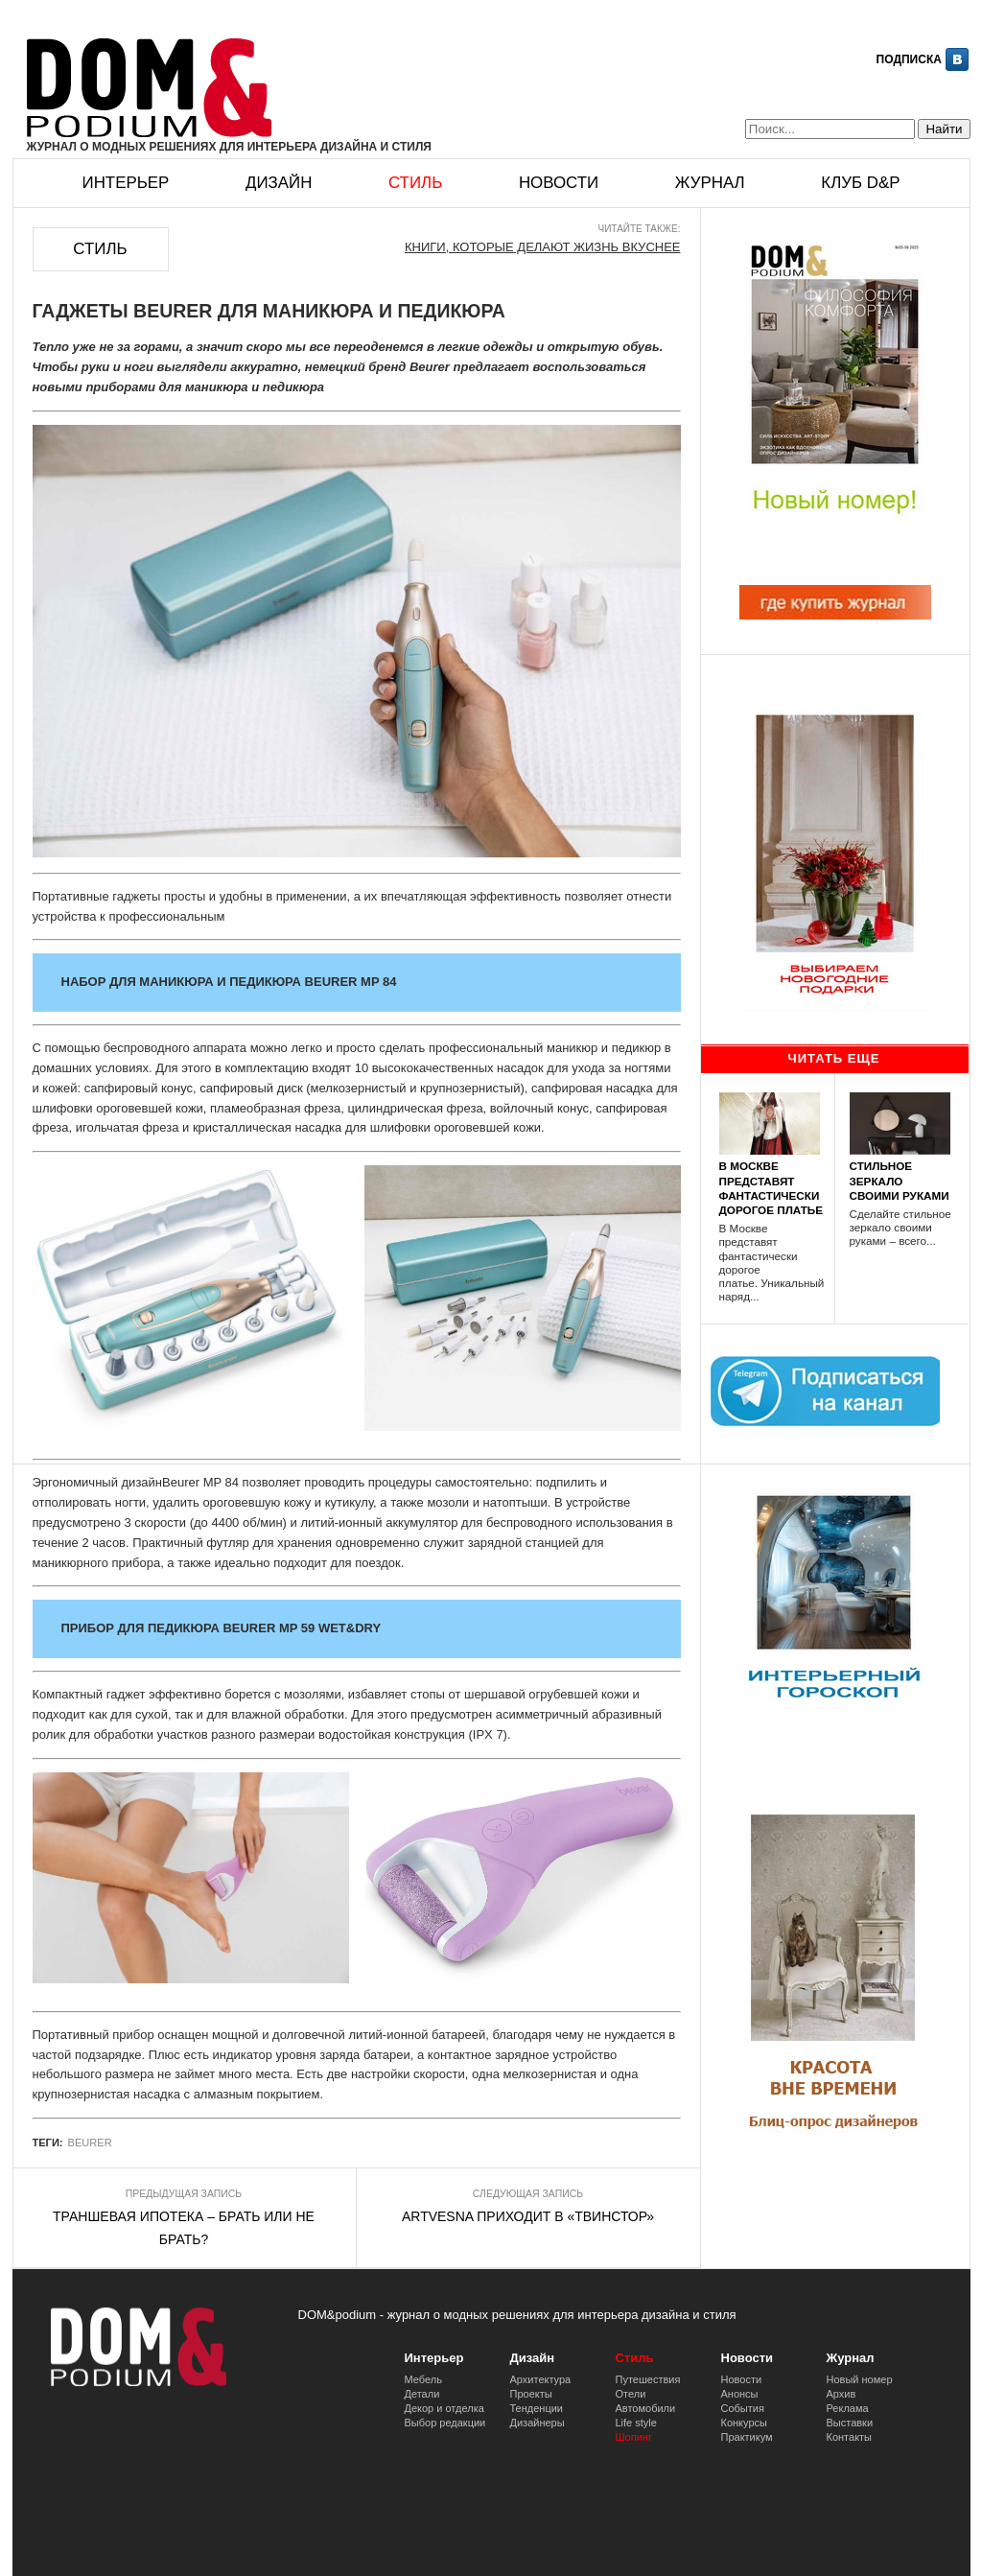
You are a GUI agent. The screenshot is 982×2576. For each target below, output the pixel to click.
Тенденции (537, 2408)
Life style (636, 2422)
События (742, 2408)
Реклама (848, 2408)
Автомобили (646, 2408)
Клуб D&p (860, 183)
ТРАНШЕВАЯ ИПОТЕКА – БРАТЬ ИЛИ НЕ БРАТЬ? (184, 2228)
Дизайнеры (537, 2422)
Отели (631, 2394)
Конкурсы (744, 2422)
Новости (558, 183)
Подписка (909, 59)
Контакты (850, 2437)
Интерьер (126, 183)
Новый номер (860, 2379)
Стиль (415, 183)
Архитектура (541, 2379)
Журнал (710, 183)
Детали (422, 2394)
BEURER (90, 2142)
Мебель (423, 2379)
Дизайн (279, 183)
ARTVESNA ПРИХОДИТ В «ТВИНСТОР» (528, 2216)
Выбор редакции (445, 2422)
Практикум (747, 2437)
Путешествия (648, 2379)
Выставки (850, 2422)
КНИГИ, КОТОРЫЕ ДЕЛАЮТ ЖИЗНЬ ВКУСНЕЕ (543, 247)
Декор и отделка (444, 2408)
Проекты (531, 2394)
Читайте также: (639, 228)
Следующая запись (528, 2194)
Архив (841, 2394)
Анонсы (740, 2394)
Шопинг (634, 2437)
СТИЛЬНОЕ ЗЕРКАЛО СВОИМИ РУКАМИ (899, 1180)
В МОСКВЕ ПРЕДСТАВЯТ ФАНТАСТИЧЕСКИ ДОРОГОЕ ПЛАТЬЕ (771, 1187)
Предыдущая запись (184, 2194)
